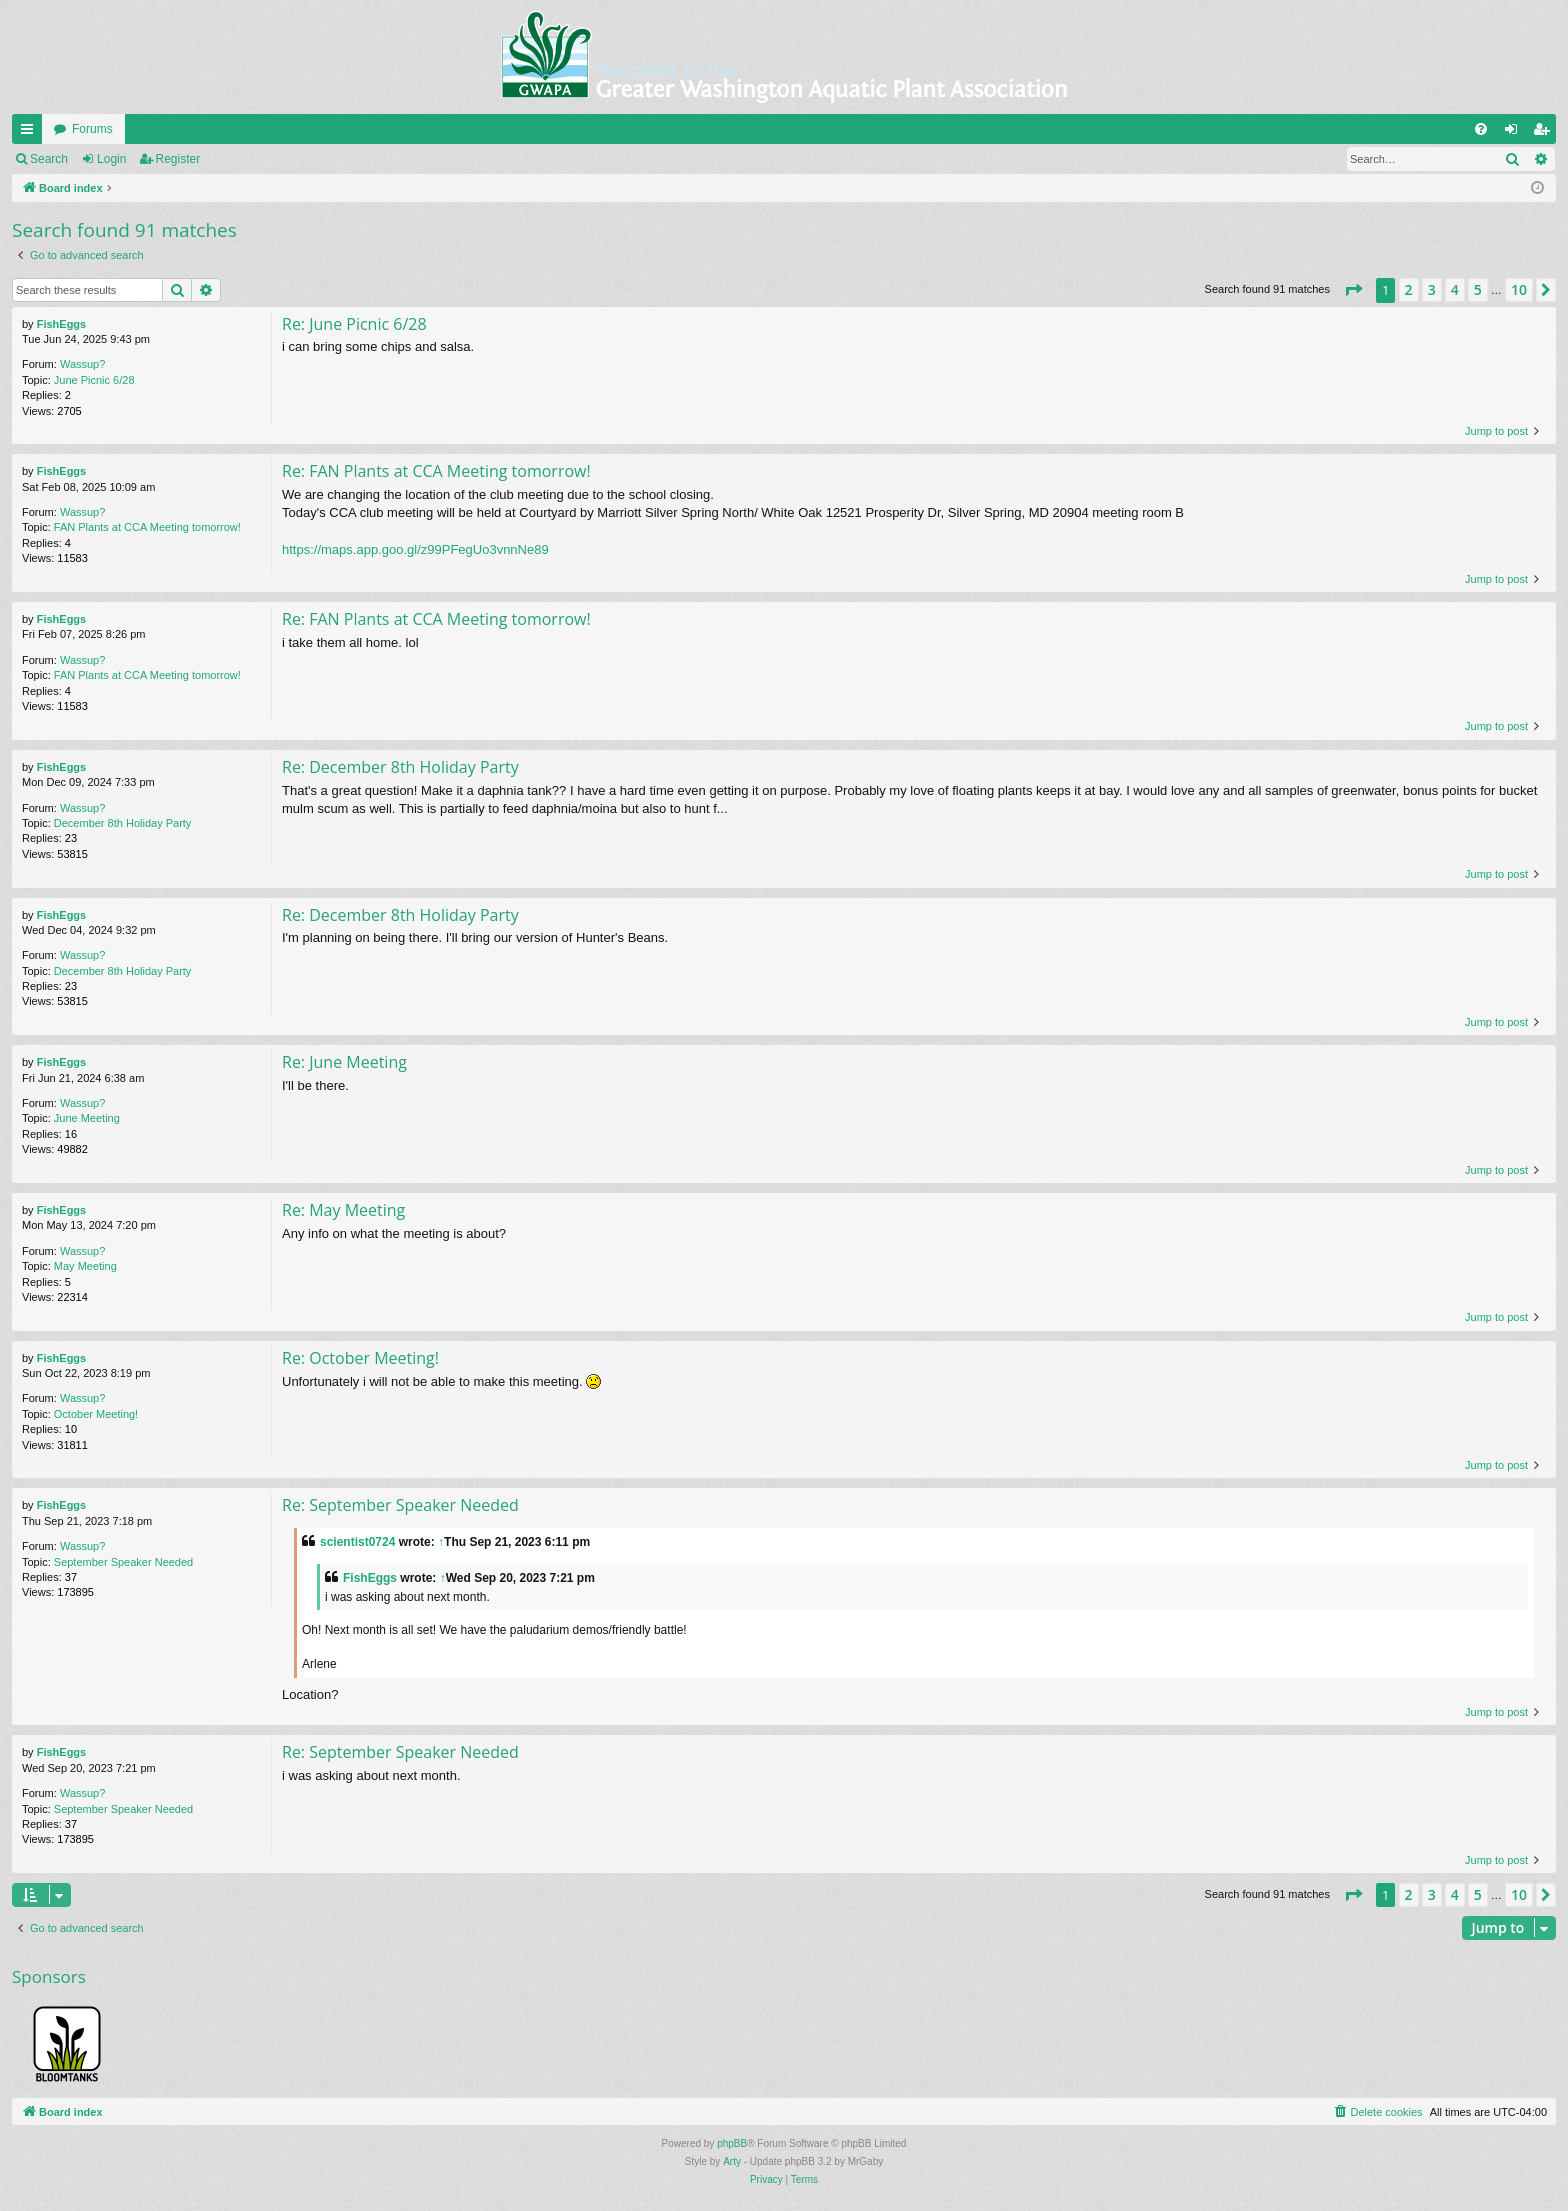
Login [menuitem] (1515, 133)
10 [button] (1519, 289)
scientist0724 (357, 1542)
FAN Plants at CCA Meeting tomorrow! (147, 527)
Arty (732, 2161)
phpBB (732, 2143)
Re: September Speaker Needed (400, 1505)
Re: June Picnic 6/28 (354, 324)
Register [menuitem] (1545, 133)
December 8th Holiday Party (123, 823)
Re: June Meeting (344, 1062)
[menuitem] (1481, 129)
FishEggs (62, 324)
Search (49, 159)
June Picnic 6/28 (94, 380)
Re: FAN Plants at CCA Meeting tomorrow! (436, 471)
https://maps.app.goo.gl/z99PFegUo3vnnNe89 (415, 549)
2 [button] (1409, 289)
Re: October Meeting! (360, 1358)
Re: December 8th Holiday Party (400, 767)
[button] (1353, 290)
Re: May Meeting (343, 1210)
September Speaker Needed (123, 1562)
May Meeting (85, 1266)
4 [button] (1455, 289)
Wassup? (82, 364)
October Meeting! (96, 1414)
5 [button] (1478, 289)
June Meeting (87, 1118)
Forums (92, 129)
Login (111, 159)
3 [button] (1432, 289)
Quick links (31, 133)
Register (178, 159)
